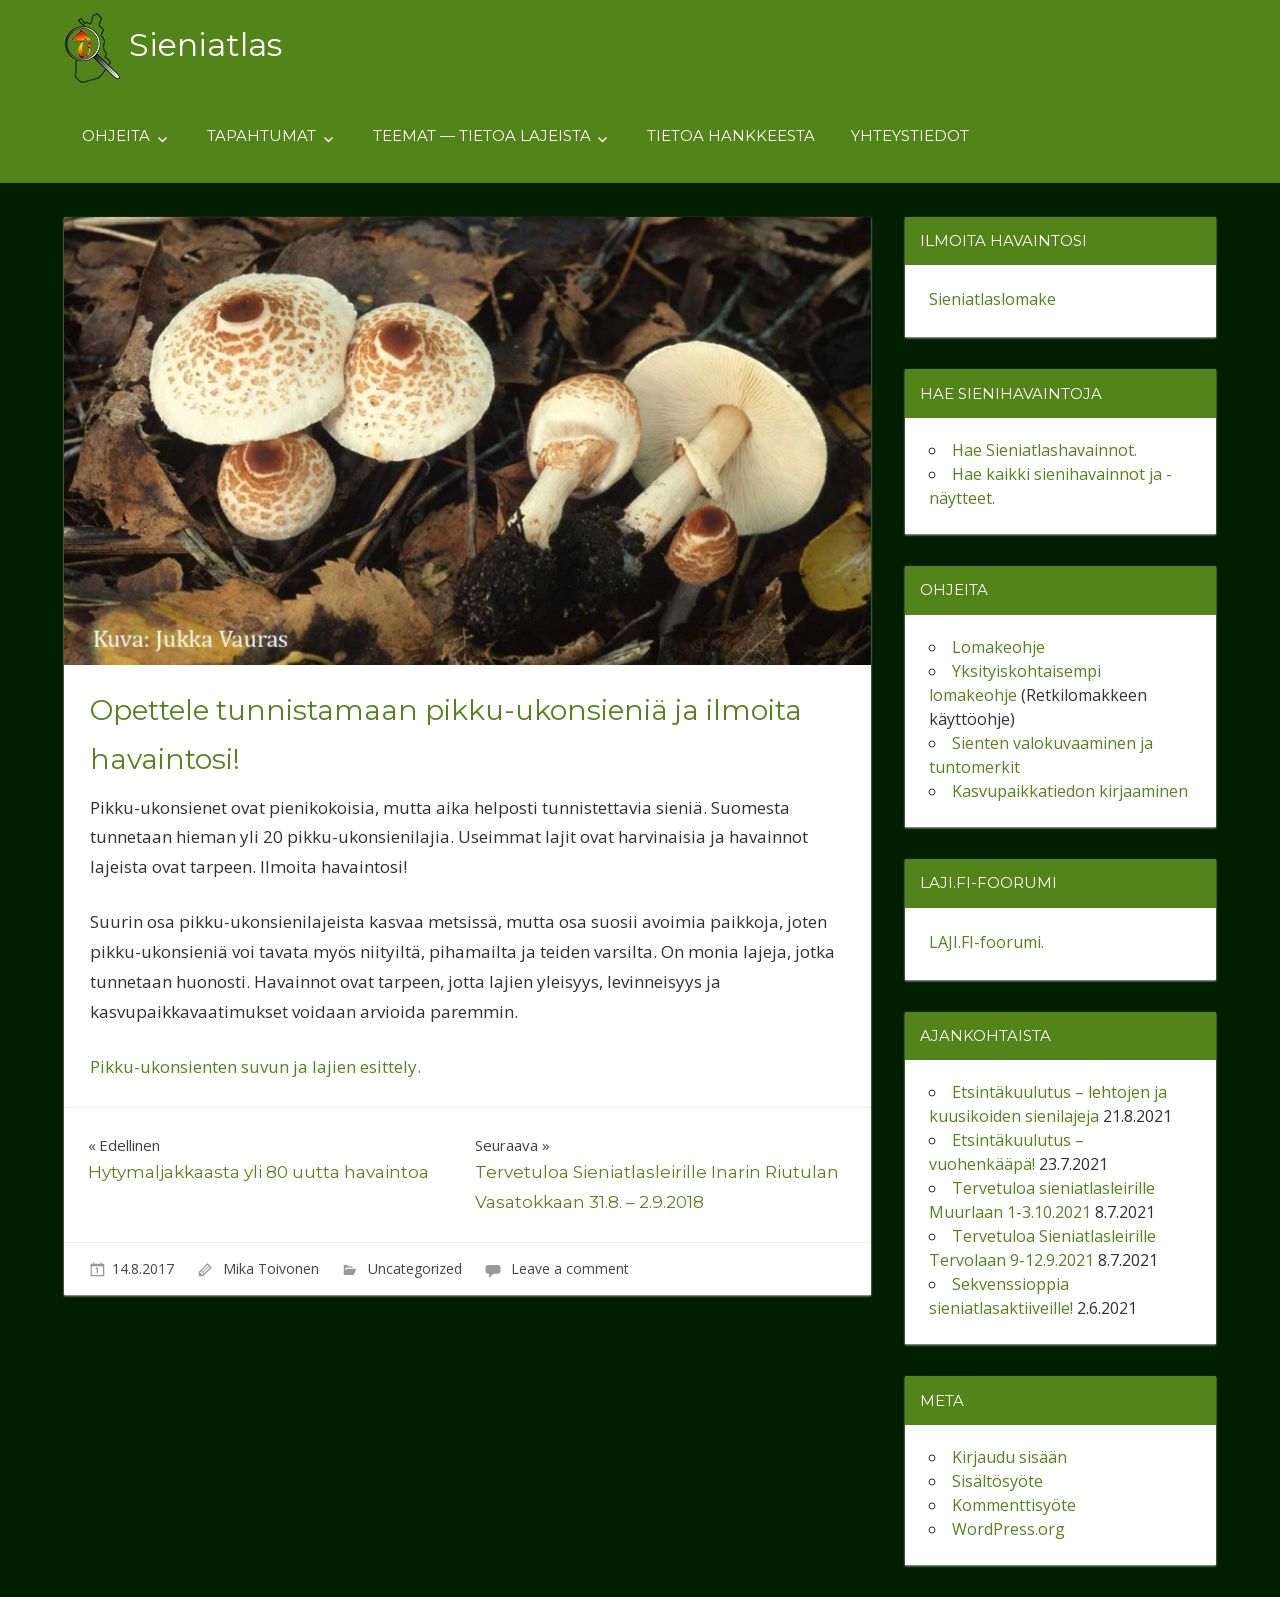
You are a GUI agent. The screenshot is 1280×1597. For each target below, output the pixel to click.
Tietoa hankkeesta (731, 135)
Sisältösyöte (997, 1481)
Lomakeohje (998, 647)
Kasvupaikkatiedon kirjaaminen (1070, 791)
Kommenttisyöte (1014, 1505)
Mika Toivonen (271, 1268)
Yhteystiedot (910, 135)
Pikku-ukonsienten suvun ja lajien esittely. (255, 1066)
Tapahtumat (261, 135)
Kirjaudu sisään (1009, 1457)
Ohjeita (116, 135)
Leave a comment (570, 1268)
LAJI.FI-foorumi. (986, 942)
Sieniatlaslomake (992, 299)
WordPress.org (1008, 1529)
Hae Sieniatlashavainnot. (1044, 450)
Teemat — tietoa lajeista (482, 135)
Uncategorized (415, 1268)
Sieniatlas (205, 44)
